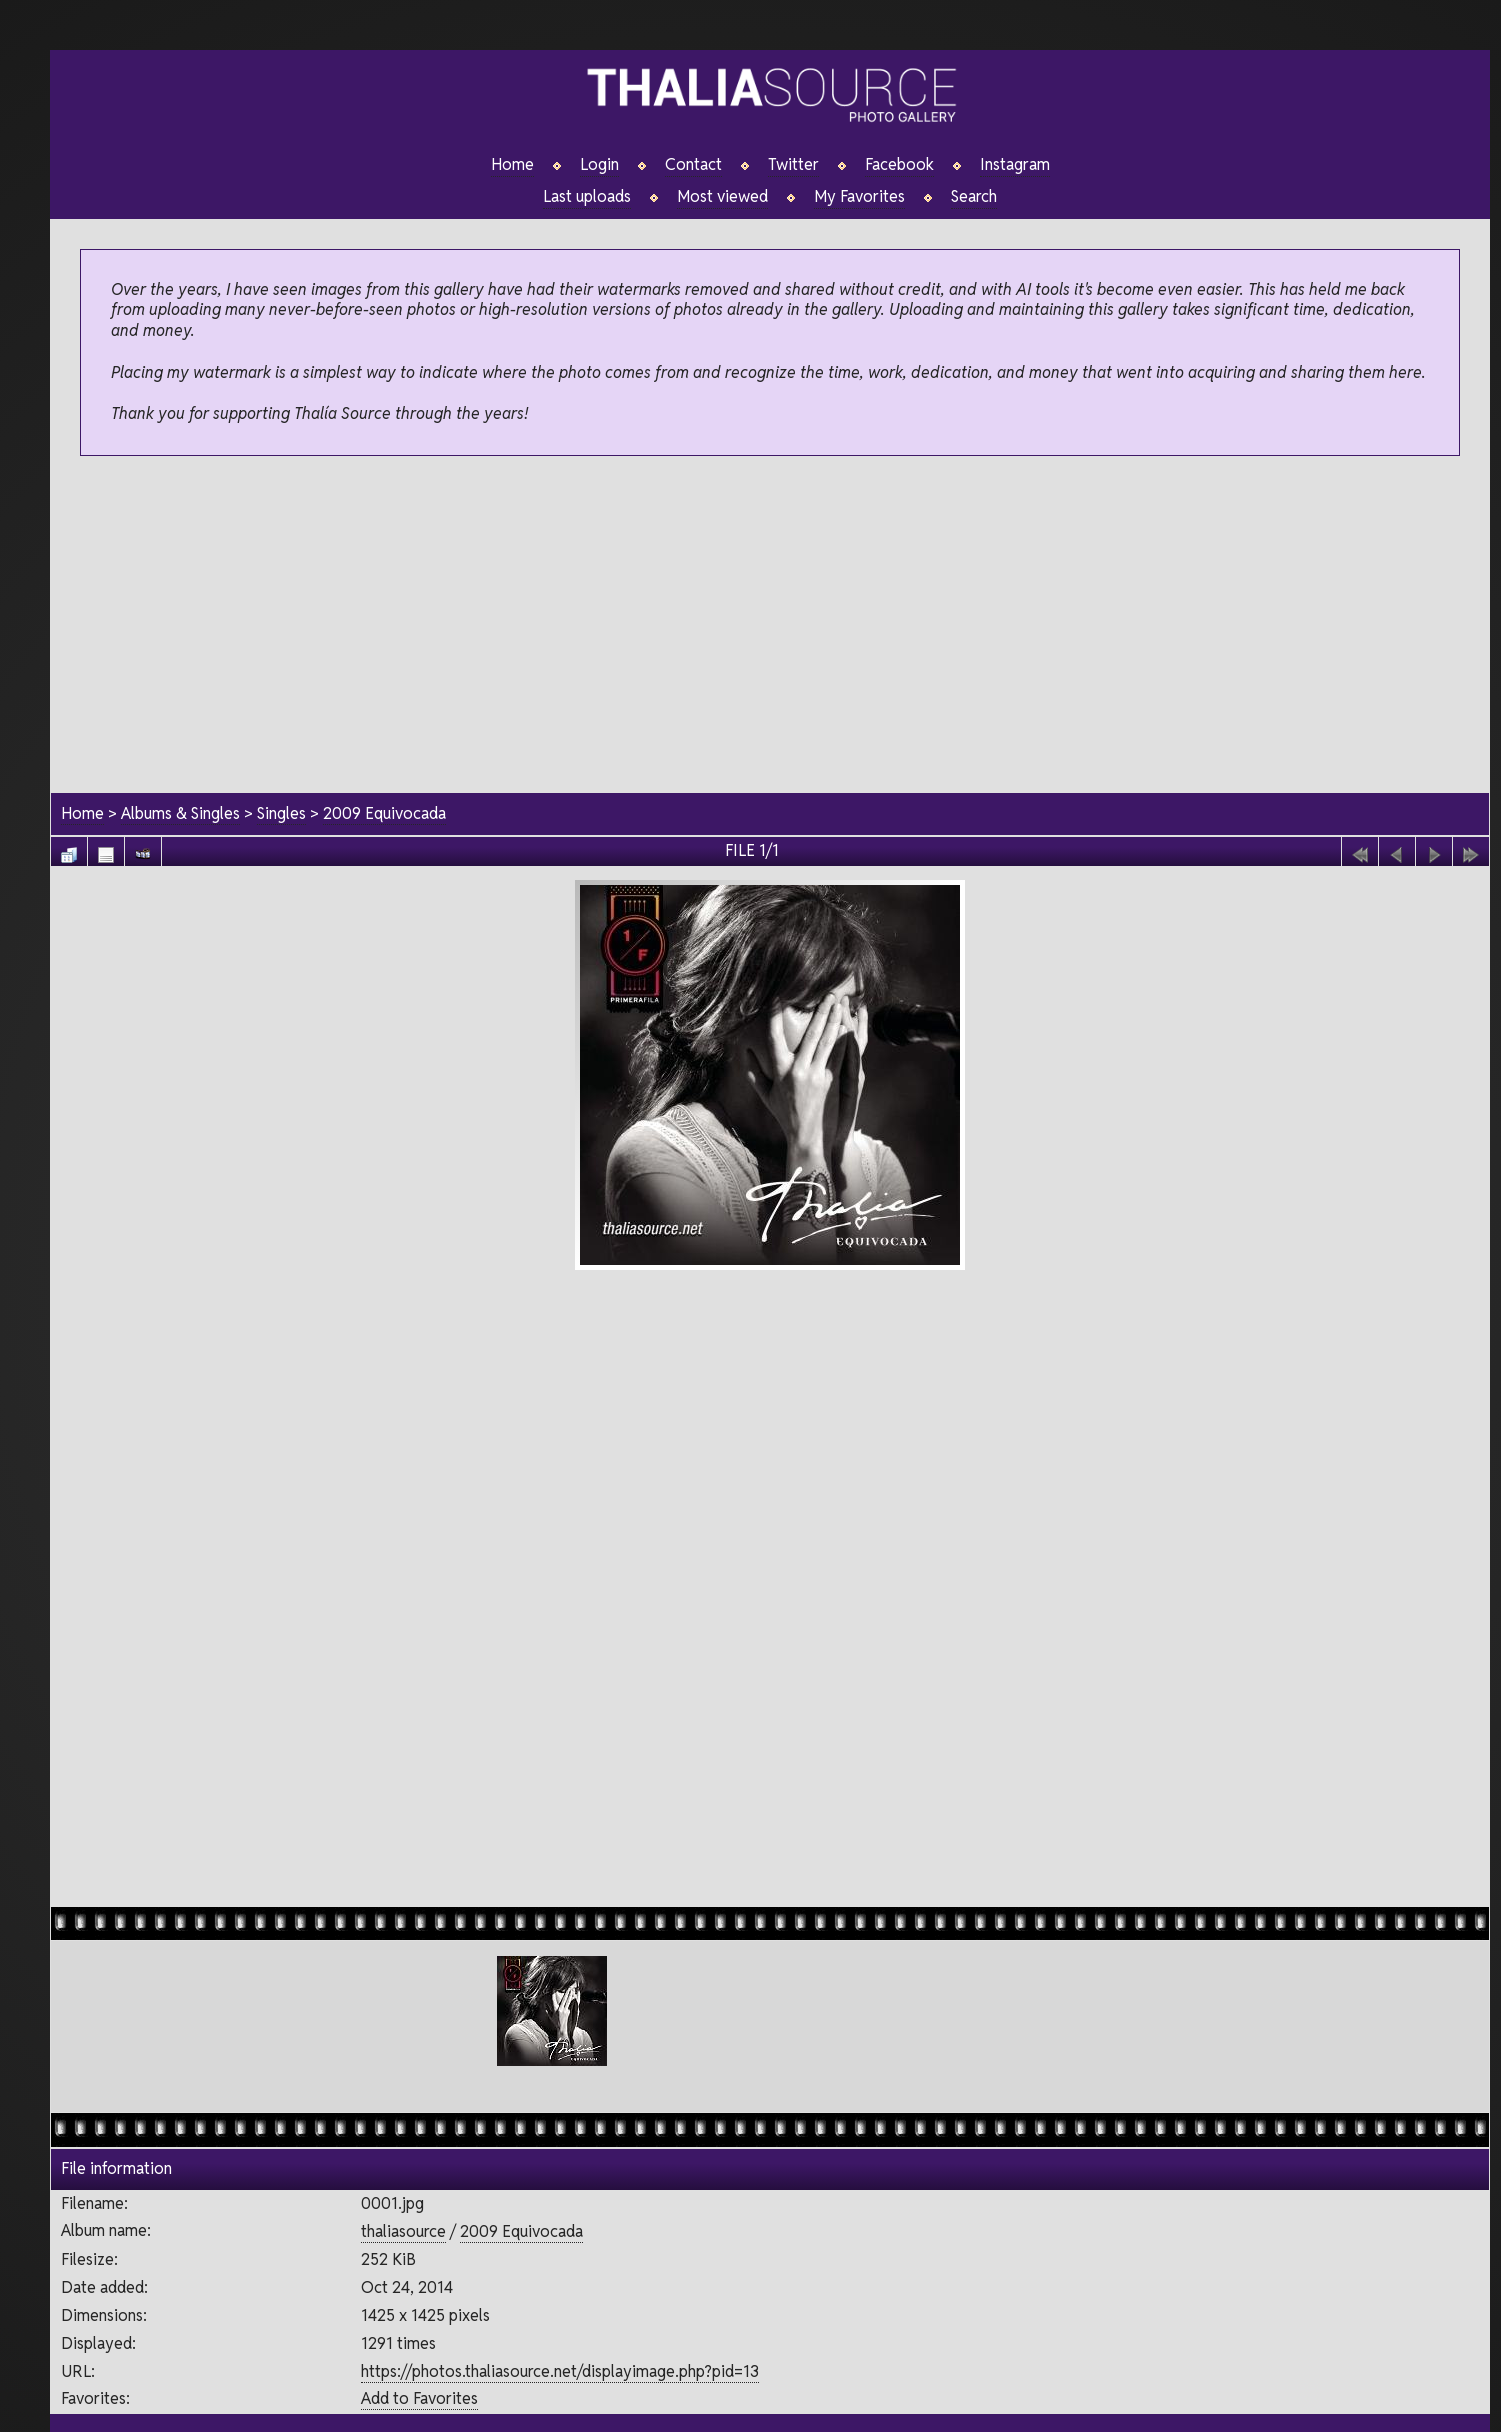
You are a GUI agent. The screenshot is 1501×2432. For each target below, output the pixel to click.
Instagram (1015, 165)
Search (974, 197)
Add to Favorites (419, 2398)
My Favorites (859, 197)
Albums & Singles (180, 813)
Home (512, 165)
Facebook (899, 165)
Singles (281, 813)
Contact (693, 165)
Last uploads (587, 197)
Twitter (793, 165)
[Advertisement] (770, 626)
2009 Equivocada (384, 813)
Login (599, 165)
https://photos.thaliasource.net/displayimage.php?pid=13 (560, 2370)
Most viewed (722, 197)
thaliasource (403, 2231)
